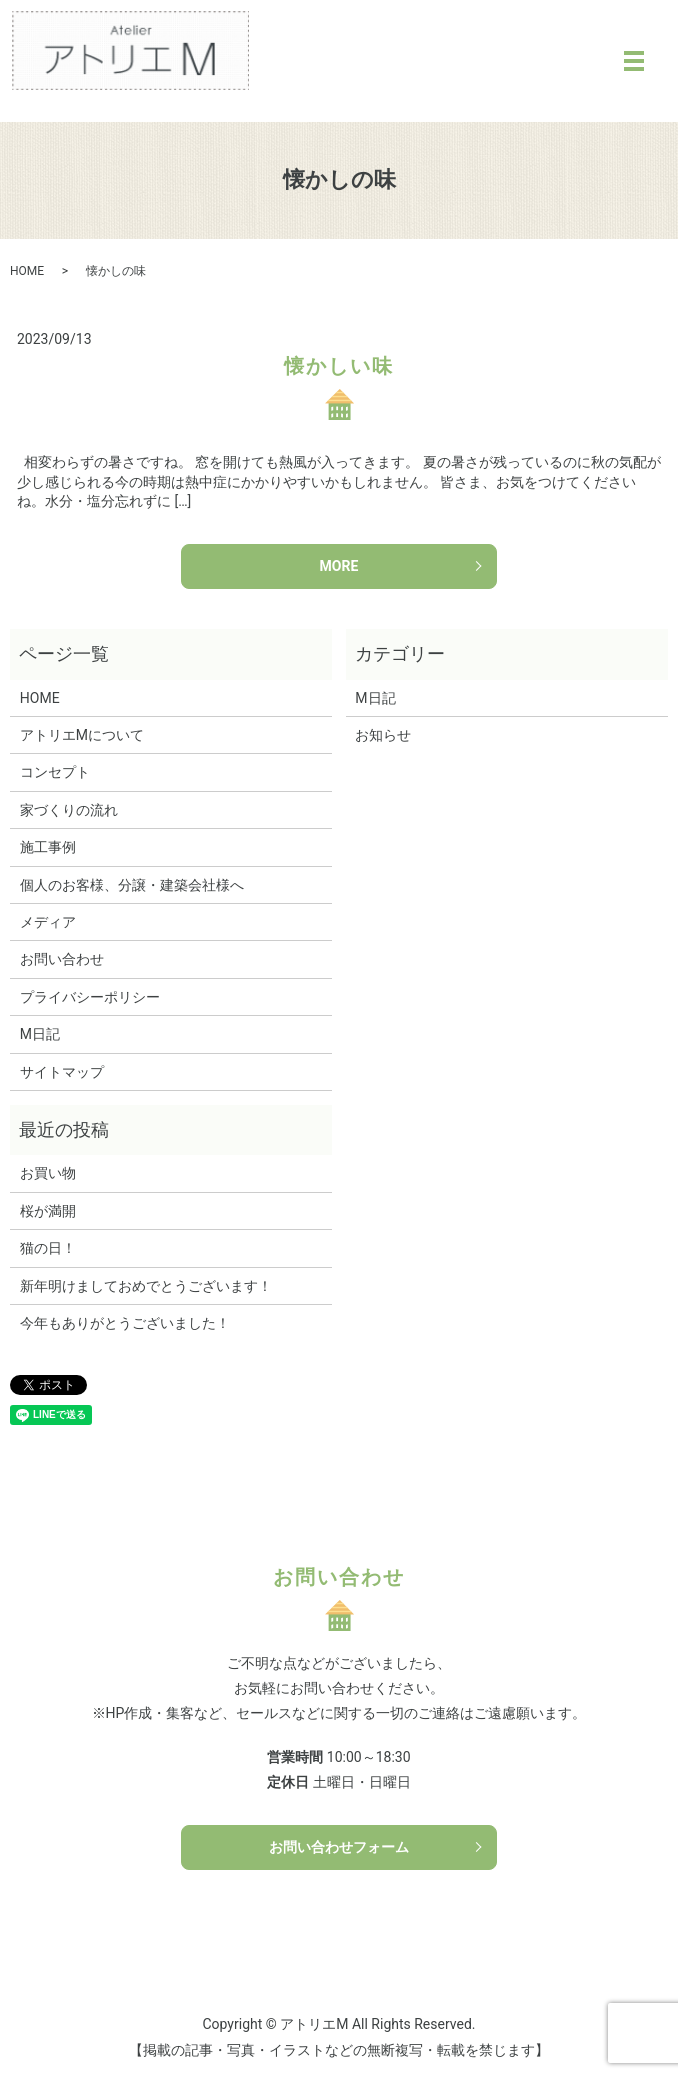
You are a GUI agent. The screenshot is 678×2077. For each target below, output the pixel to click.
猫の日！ (48, 1248)
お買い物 (48, 1173)
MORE (339, 566)
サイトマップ (62, 1072)
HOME (27, 271)
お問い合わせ (62, 959)
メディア (48, 922)
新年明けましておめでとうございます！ (146, 1286)
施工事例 (48, 847)
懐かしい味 (339, 366)
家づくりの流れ (69, 810)
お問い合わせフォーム (339, 1847)
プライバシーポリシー (90, 997)
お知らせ (383, 735)
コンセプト (55, 772)
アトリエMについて (82, 735)
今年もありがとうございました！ (125, 1323)
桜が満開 (48, 1211)
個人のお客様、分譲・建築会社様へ (132, 885)
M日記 (40, 1034)
